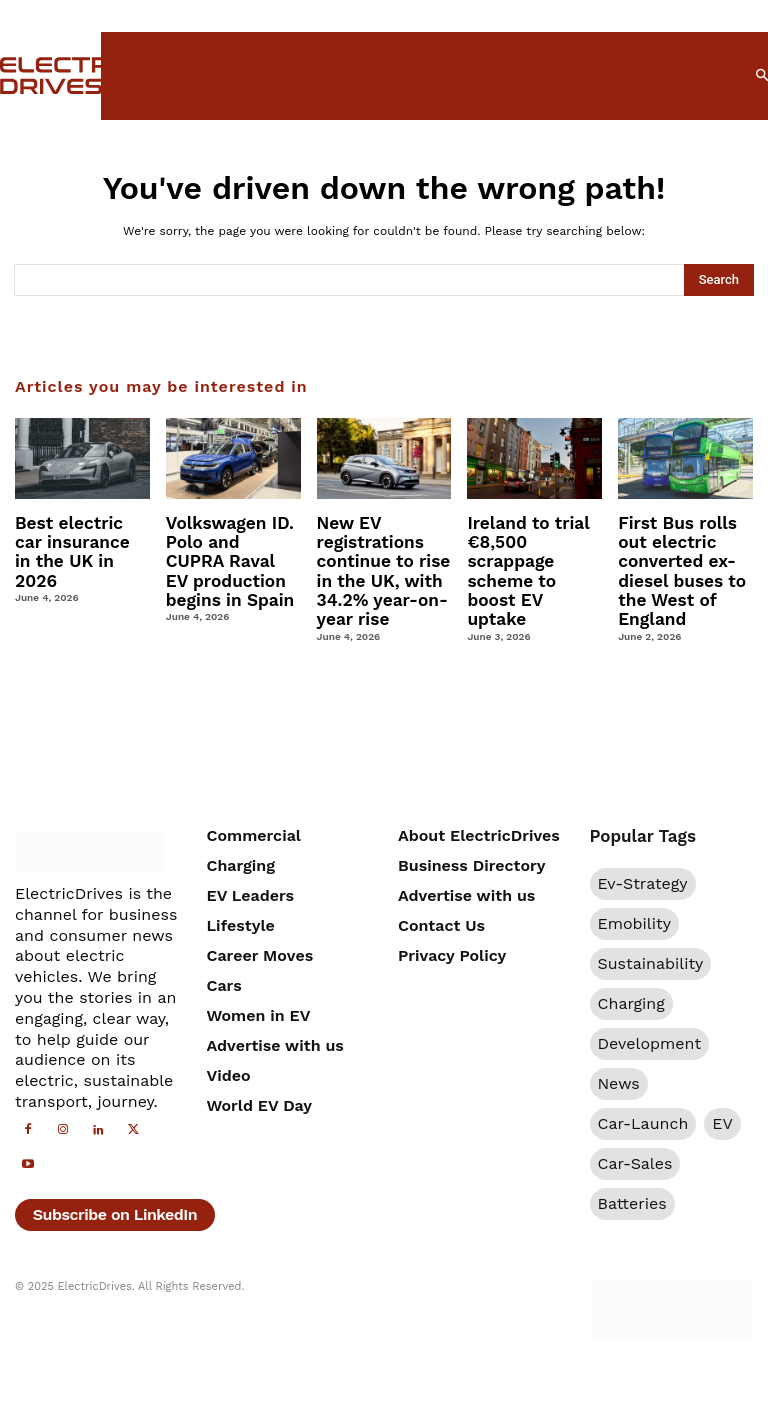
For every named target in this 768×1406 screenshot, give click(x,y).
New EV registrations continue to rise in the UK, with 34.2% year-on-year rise (379, 566)
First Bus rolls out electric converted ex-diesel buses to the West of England (677, 566)
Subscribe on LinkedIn (115, 1204)
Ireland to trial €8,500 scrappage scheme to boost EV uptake (533, 557)
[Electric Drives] (38, 75)
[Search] (719, 280)
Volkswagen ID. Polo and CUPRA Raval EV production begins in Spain (230, 557)
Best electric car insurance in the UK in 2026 (80, 540)
